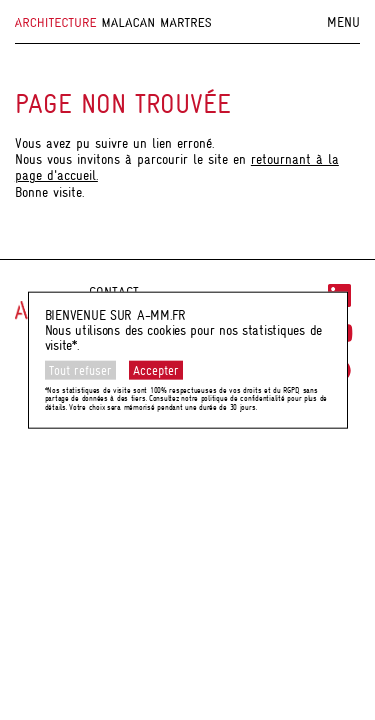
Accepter (156, 370)
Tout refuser (80, 370)
